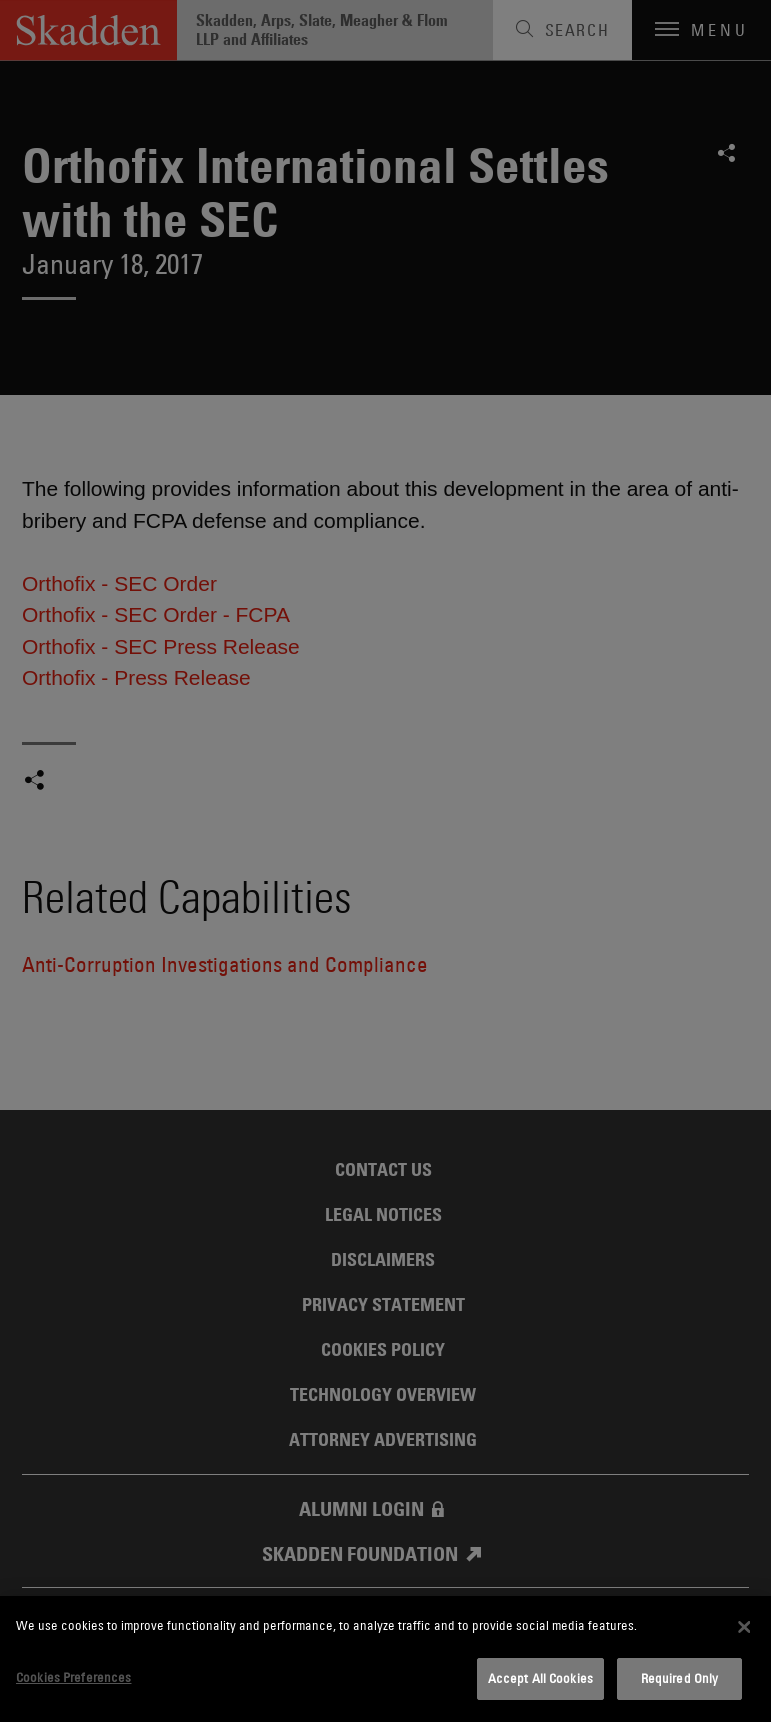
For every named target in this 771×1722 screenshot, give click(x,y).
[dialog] (385, 1659)
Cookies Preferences (73, 1677)
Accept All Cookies (540, 1678)
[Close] (744, 1627)
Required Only (680, 1678)
